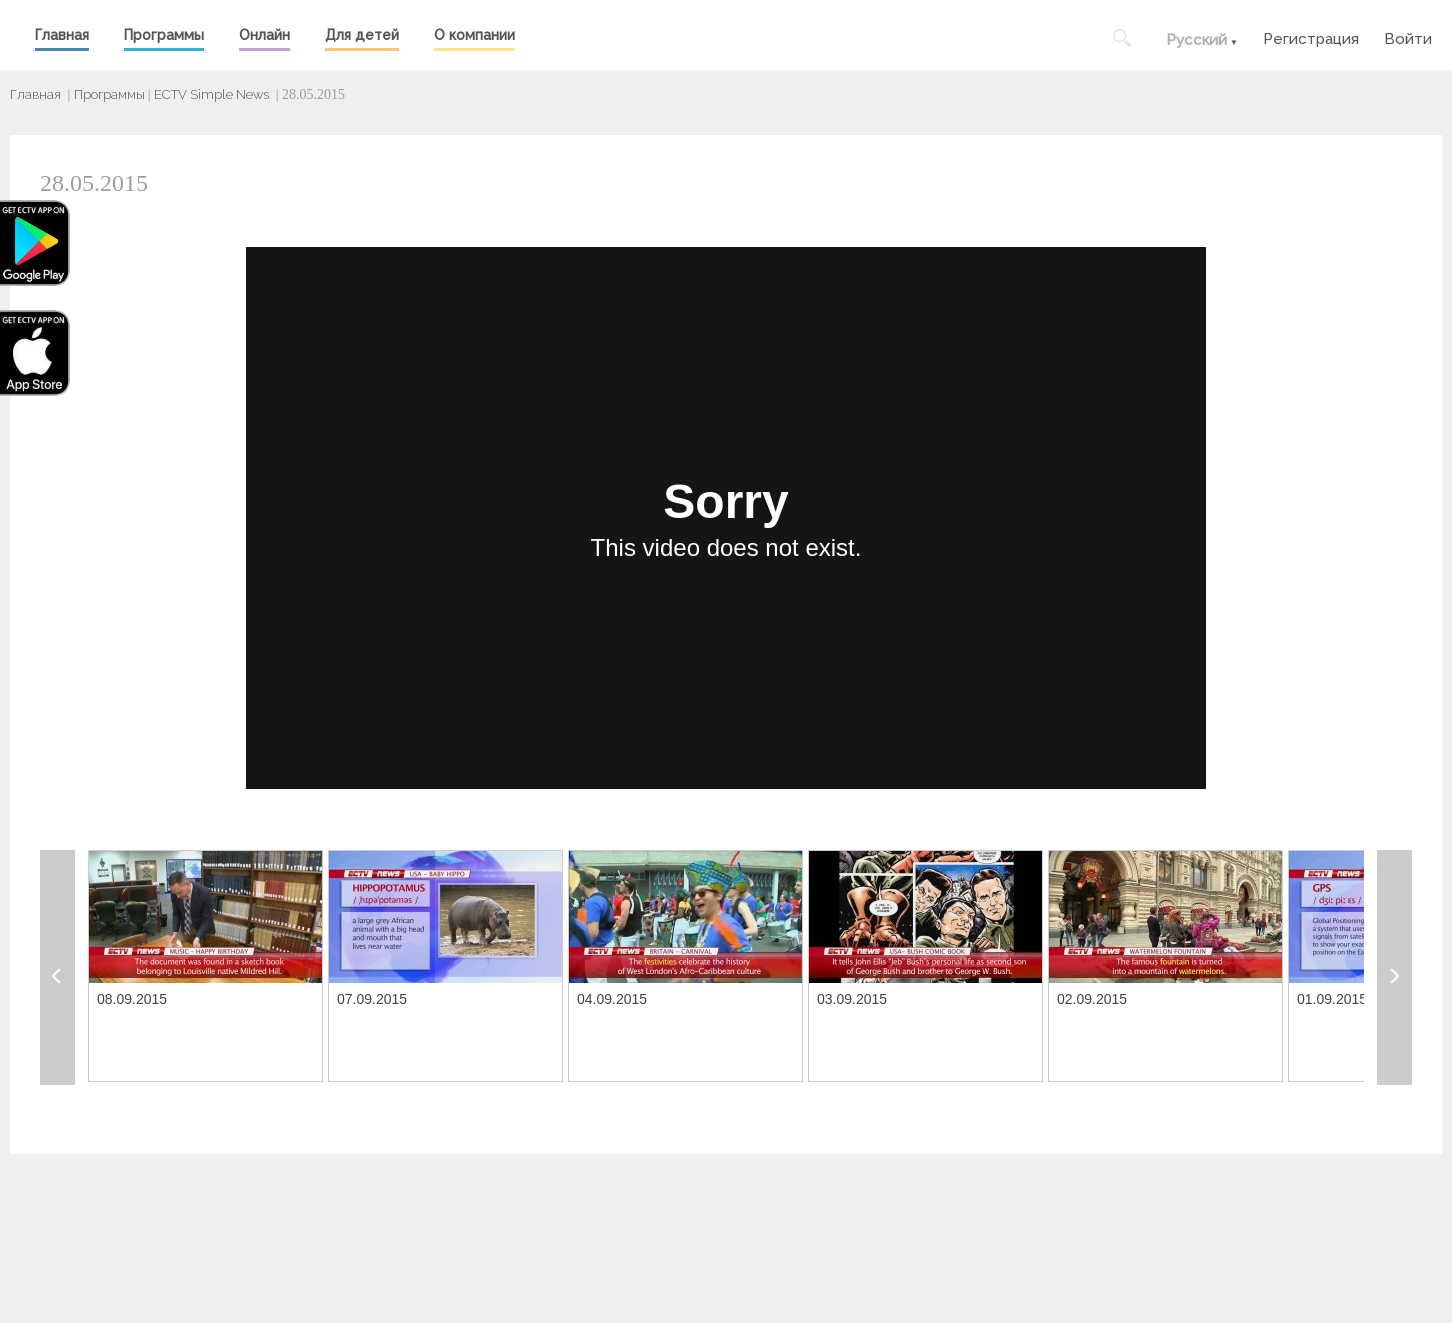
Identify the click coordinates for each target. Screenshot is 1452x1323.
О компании (474, 35)
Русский (1196, 40)
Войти (1408, 36)
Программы (164, 35)
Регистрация (1311, 36)
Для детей (362, 35)
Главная (62, 35)
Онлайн (264, 35)
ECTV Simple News (211, 94)
